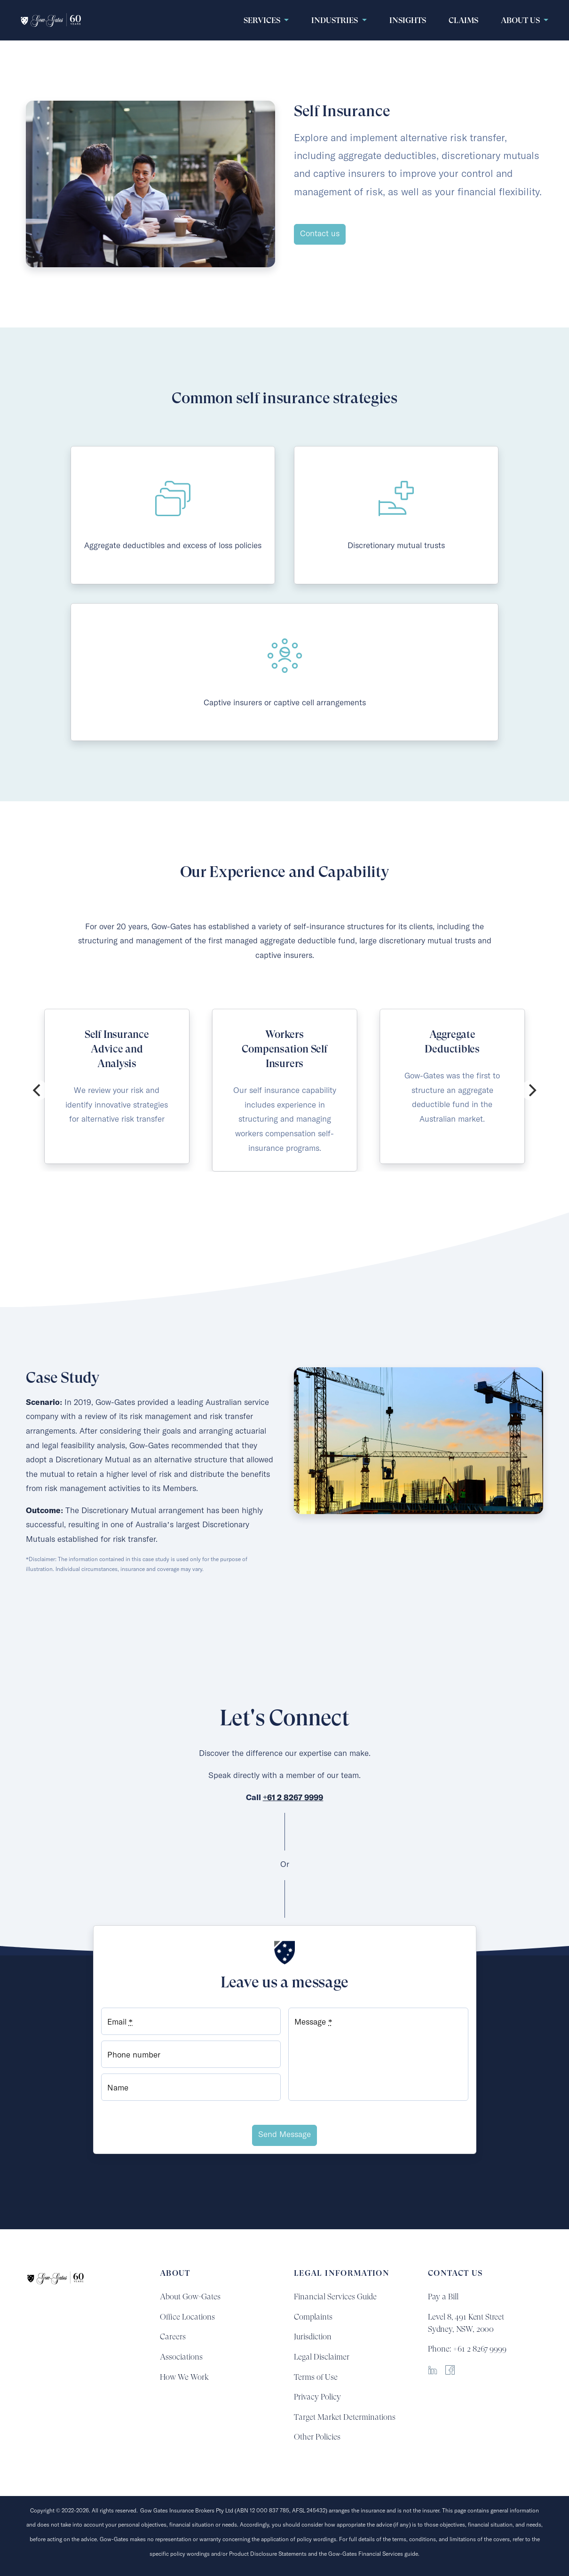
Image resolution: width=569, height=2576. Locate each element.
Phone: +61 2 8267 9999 (467, 2348)
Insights (407, 20)
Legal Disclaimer (321, 2356)
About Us (521, 20)
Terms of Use (316, 2377)
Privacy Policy (317, 2396)
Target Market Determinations (344, 2417)
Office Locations (187, 2316)
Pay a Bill (443, 2296)
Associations (181, 2356)
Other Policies (317, 2436)
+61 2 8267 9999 (293, 1798)
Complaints (313, 2316)
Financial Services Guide (335, 2296)
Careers (173, 2336)
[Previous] (37, 1090)
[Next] (531, 1090)
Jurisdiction (313, 2336)
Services (263, 20)
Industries (335, 20)
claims (463, 20)
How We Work (184, 2377)
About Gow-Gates (190, 2296)
